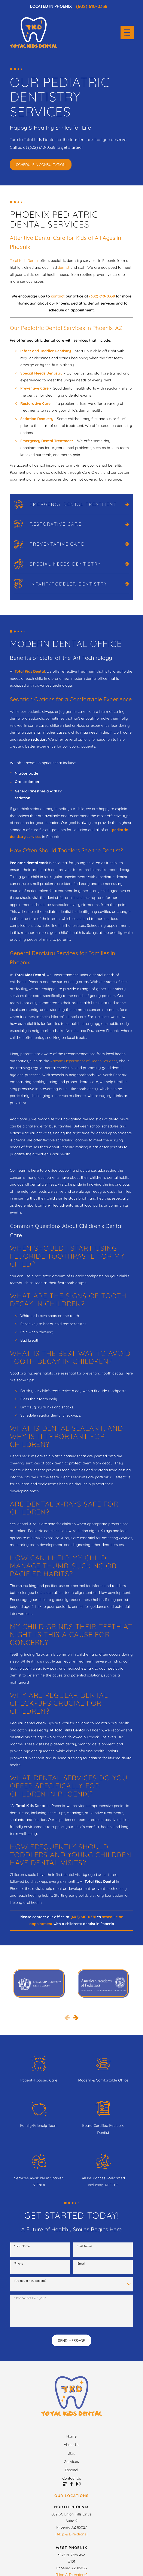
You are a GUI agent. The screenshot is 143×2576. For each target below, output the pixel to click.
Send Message (71, 2340)
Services (71, 2461)
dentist (63, 267)
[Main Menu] (127, 32)
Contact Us (71, 2478)
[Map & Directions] (71, 2534)
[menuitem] (71, 2436)
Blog (71, 2453)
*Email (81, 2263)
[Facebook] (71, 2484)
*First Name (22, 2246)
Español (71, 2470)
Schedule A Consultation (41, 164)
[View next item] (76, 2017)
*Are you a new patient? (30, 2281)
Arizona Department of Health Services (83, 1061)
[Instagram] (78, 2484)
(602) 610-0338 (91, 6)
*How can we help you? (30, 2298)
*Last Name (84, 2246)
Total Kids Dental (24, 260)
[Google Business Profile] (65, 2484)
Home (71, 2436)
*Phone (18, 2263)
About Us (71, 2444)
